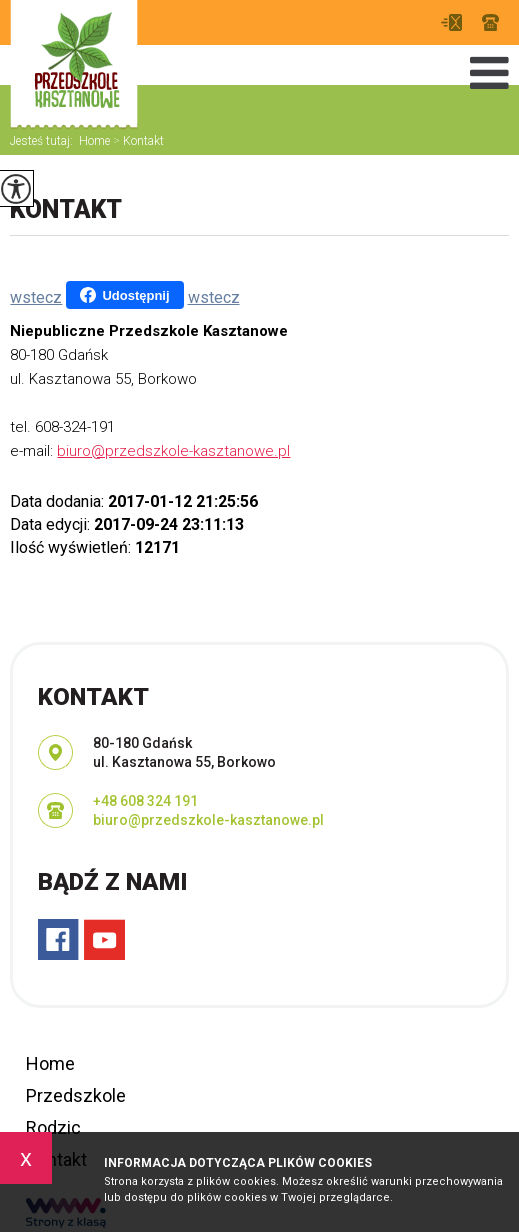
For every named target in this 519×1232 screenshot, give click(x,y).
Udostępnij (124, 295)
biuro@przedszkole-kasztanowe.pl (451, 22)
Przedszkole (76, 1095)
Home (94, 141)
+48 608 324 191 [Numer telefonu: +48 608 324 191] (145, 801)
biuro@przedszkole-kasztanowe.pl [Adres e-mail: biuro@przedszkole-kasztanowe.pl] (208, 820)
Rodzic (53, 1127)
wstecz (36, 297)
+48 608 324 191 (490, 22)
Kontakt (137, 141)
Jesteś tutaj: (44, 141)
